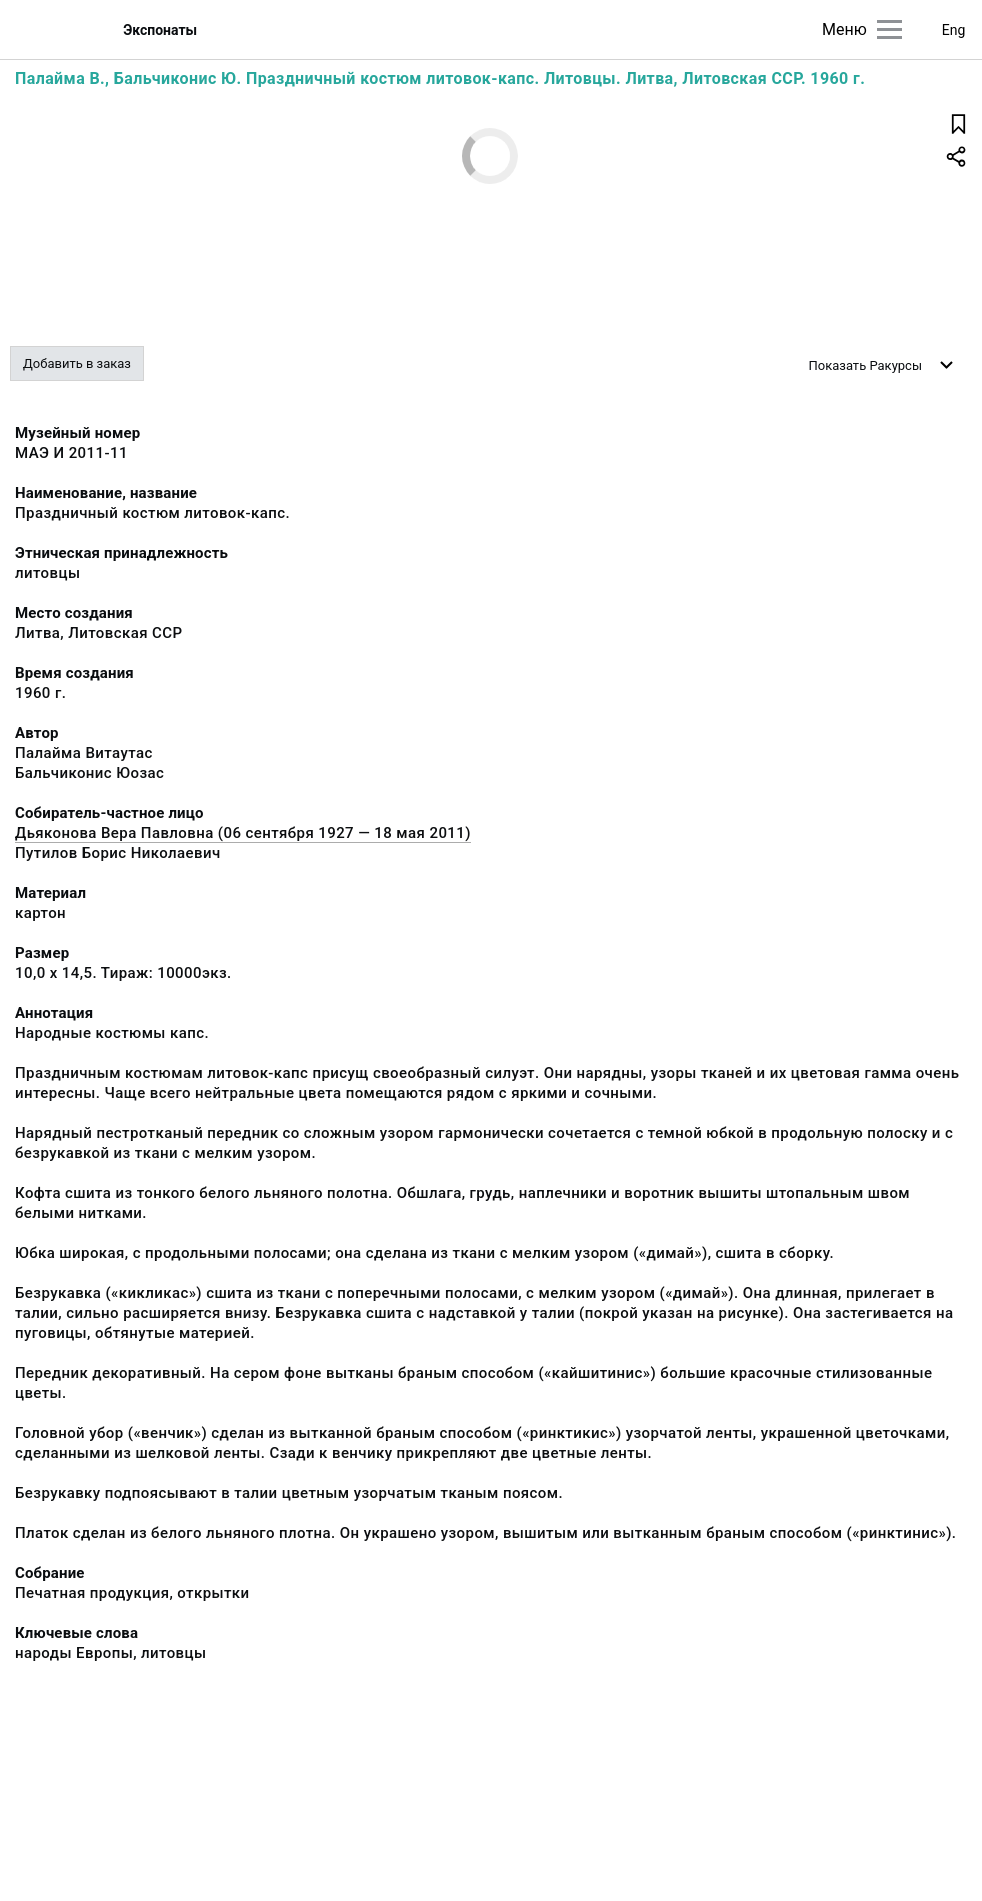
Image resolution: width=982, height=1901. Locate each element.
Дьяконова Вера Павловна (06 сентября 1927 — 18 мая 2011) (243, 833)
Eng (954, 30)
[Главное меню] (889, 29)
